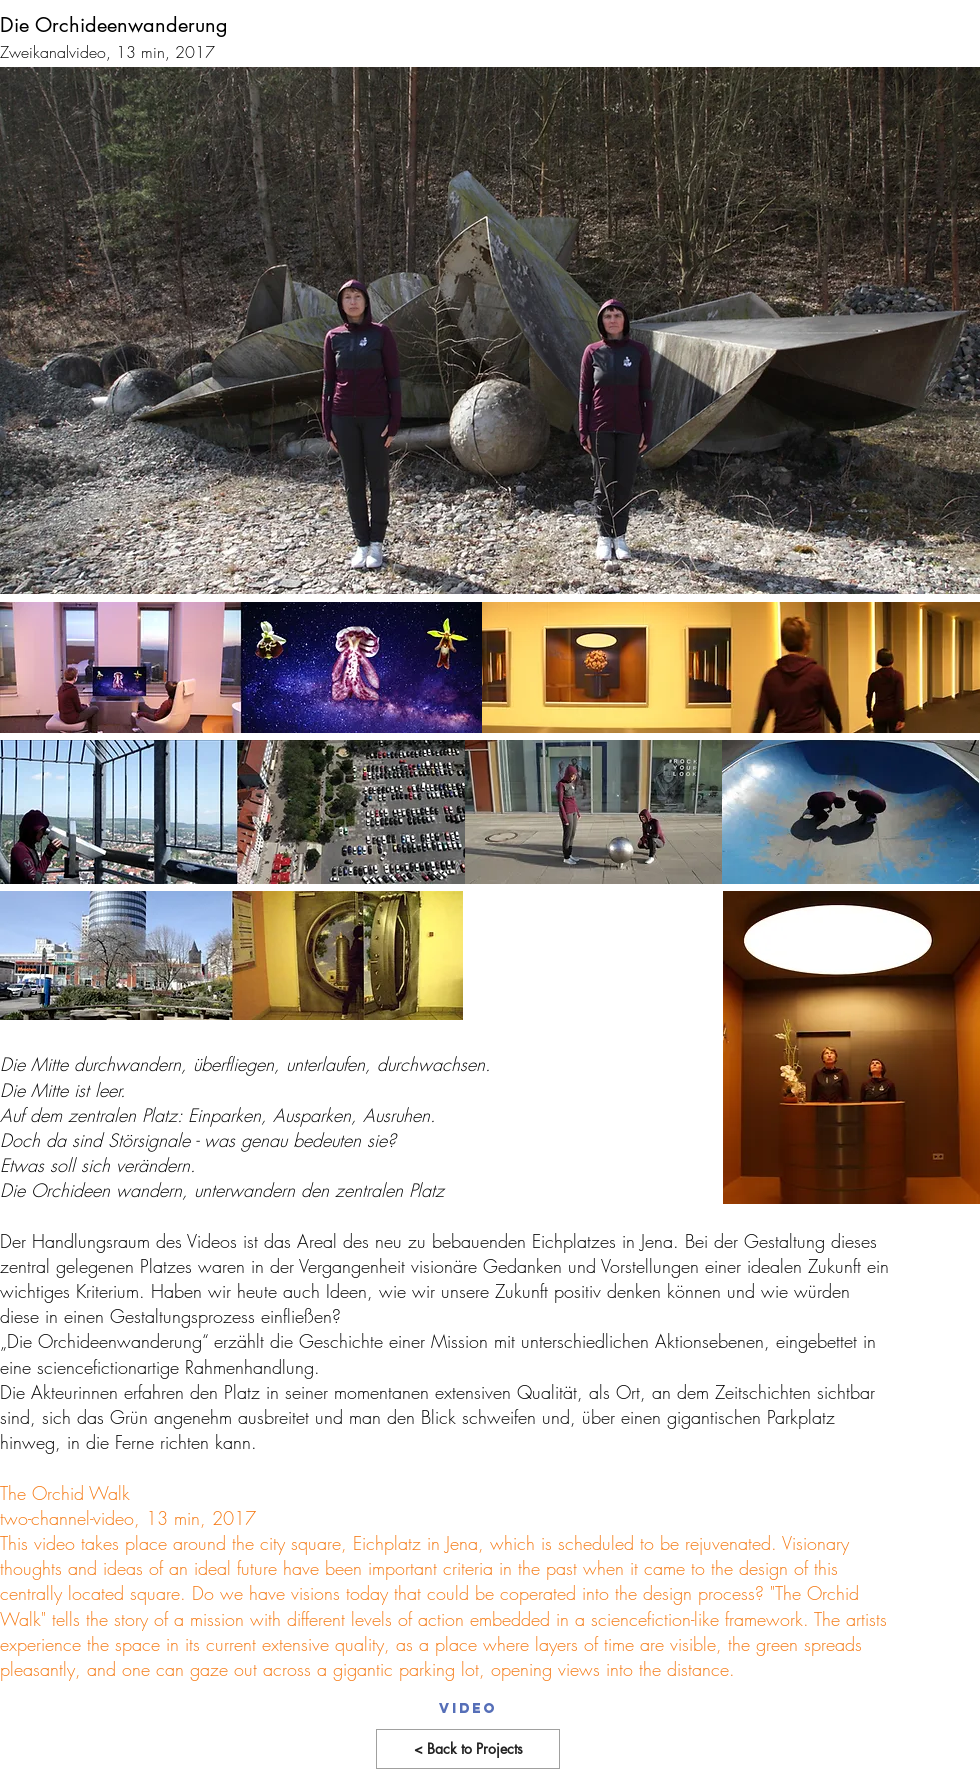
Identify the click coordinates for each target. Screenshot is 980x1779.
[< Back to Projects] (468, 1749)
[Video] (468, 1709)
